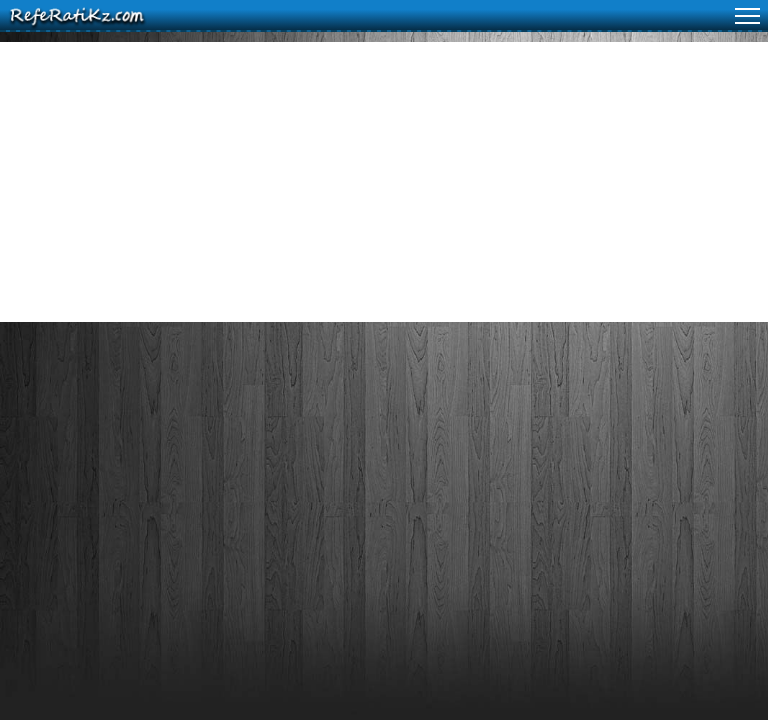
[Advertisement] (384, 182)
